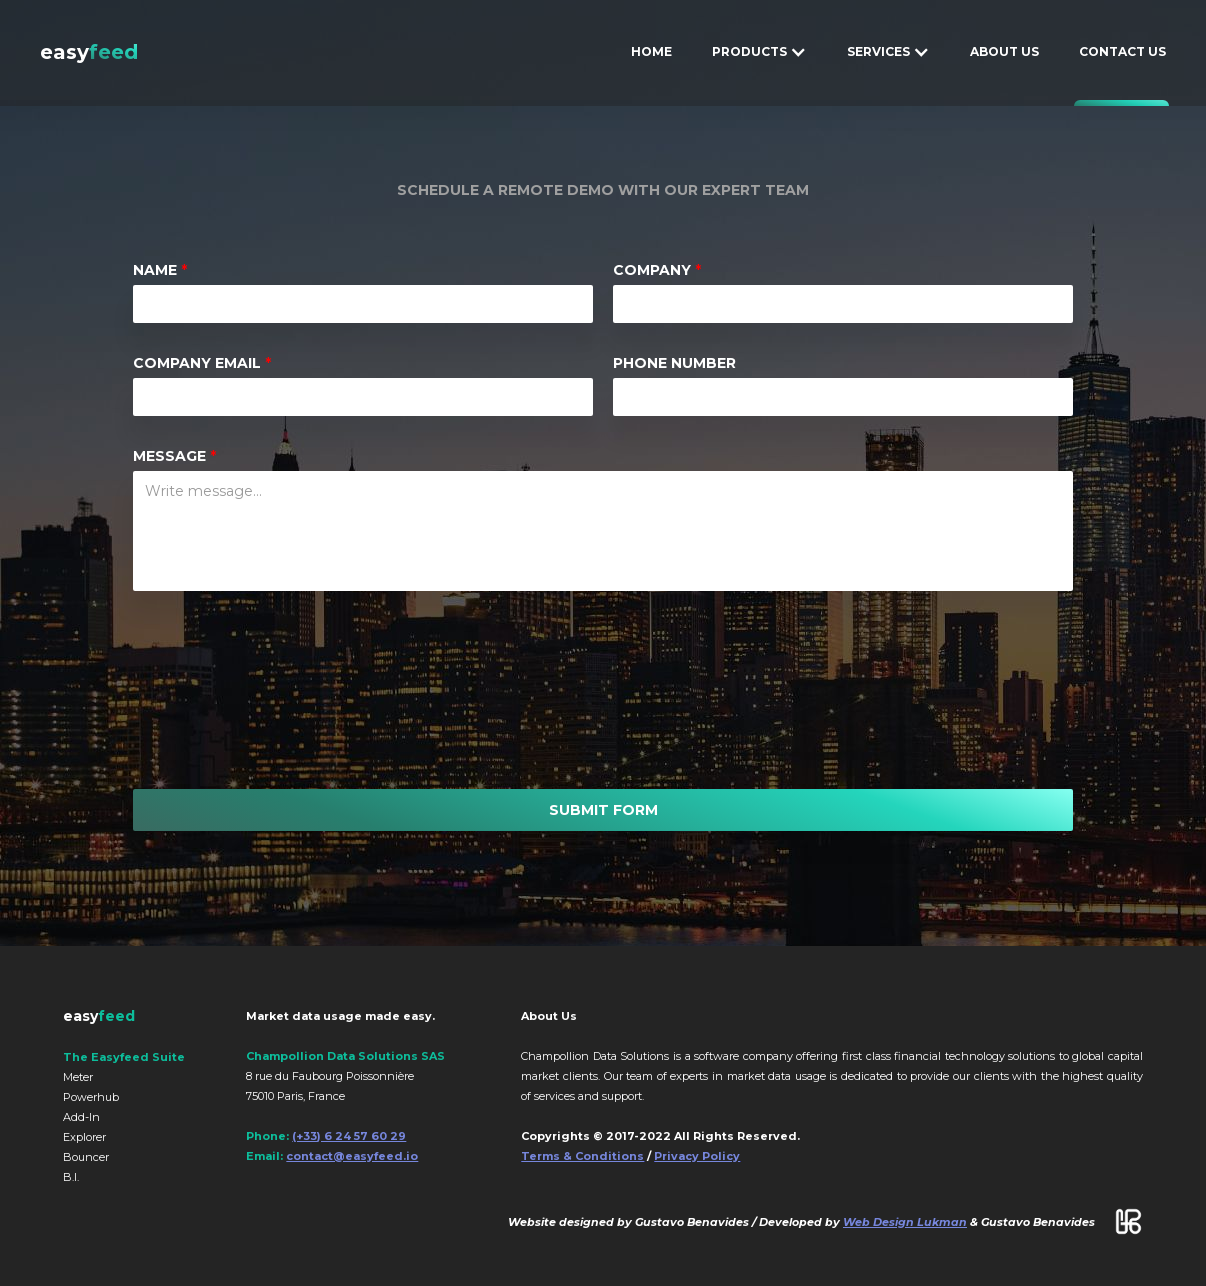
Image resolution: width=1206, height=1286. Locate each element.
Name (160, 270)
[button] (759, 52)
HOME (651, 51)
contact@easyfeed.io (352, 1156)
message (174, 456)
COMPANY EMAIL (202, 363)
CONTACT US (1122, 51)
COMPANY (657, 270)
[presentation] (598, 690)
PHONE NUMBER (674, 363)
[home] (89, 52)
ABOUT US (1004, 51)
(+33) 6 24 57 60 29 (349, 1136)
